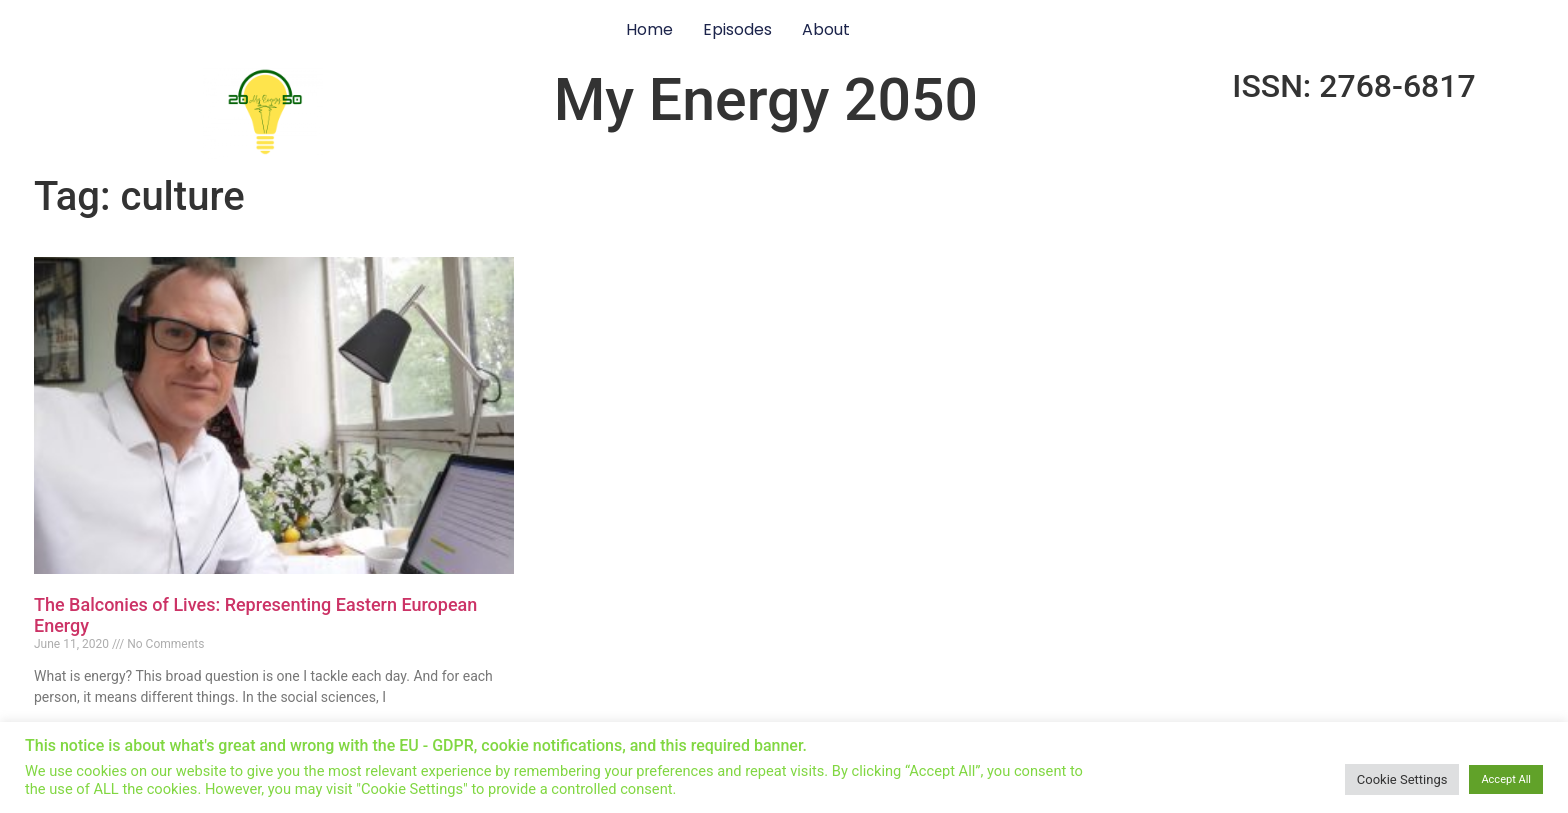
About (826, 29)
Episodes (737, 29)
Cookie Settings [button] (1402, 779)
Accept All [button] (1506, 779)
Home (649, 29)
